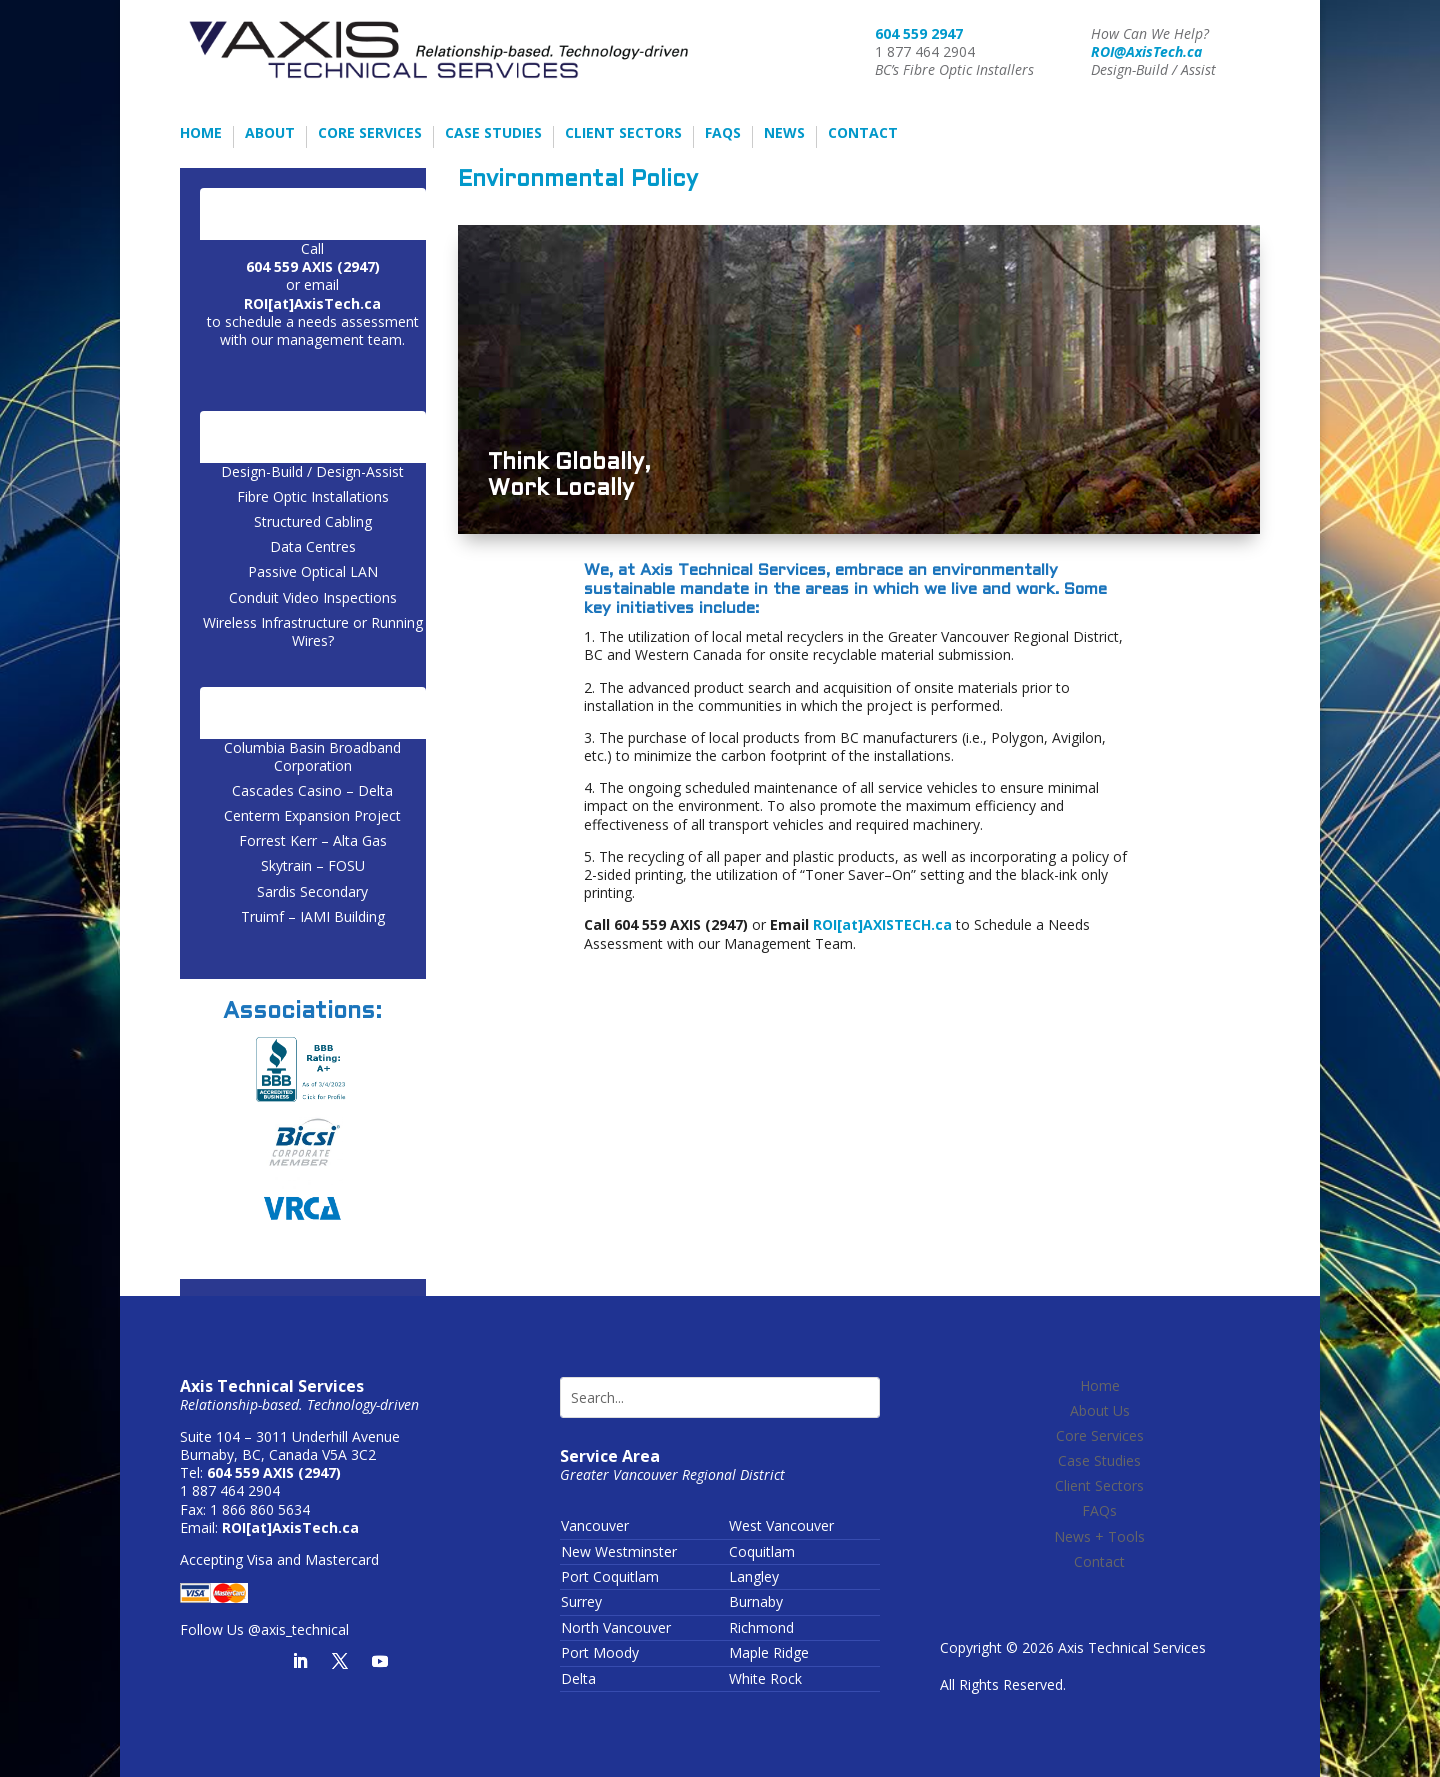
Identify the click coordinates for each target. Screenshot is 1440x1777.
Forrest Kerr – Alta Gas (313, 840)
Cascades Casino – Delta (312, 790)
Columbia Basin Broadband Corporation (312, 756)
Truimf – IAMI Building (313, 916)
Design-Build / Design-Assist (312, 471)
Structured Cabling (313, 521)
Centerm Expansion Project (312, 815)
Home (201, 134)
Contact (863, 134)
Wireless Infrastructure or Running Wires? (313, 631)
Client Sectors (623, 134)
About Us (1100, 1410)
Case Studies (493, 134)
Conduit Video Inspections (313, 597)
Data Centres (313, 546)
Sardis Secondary (312, 891)
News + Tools (1099, 1536)
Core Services (370, 134)
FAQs (723, 134)
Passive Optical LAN (313, 571)
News (784, 134)
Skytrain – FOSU (313, 865)
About (270, 134)
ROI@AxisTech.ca (1146, 51)
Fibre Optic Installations (313, 496)
